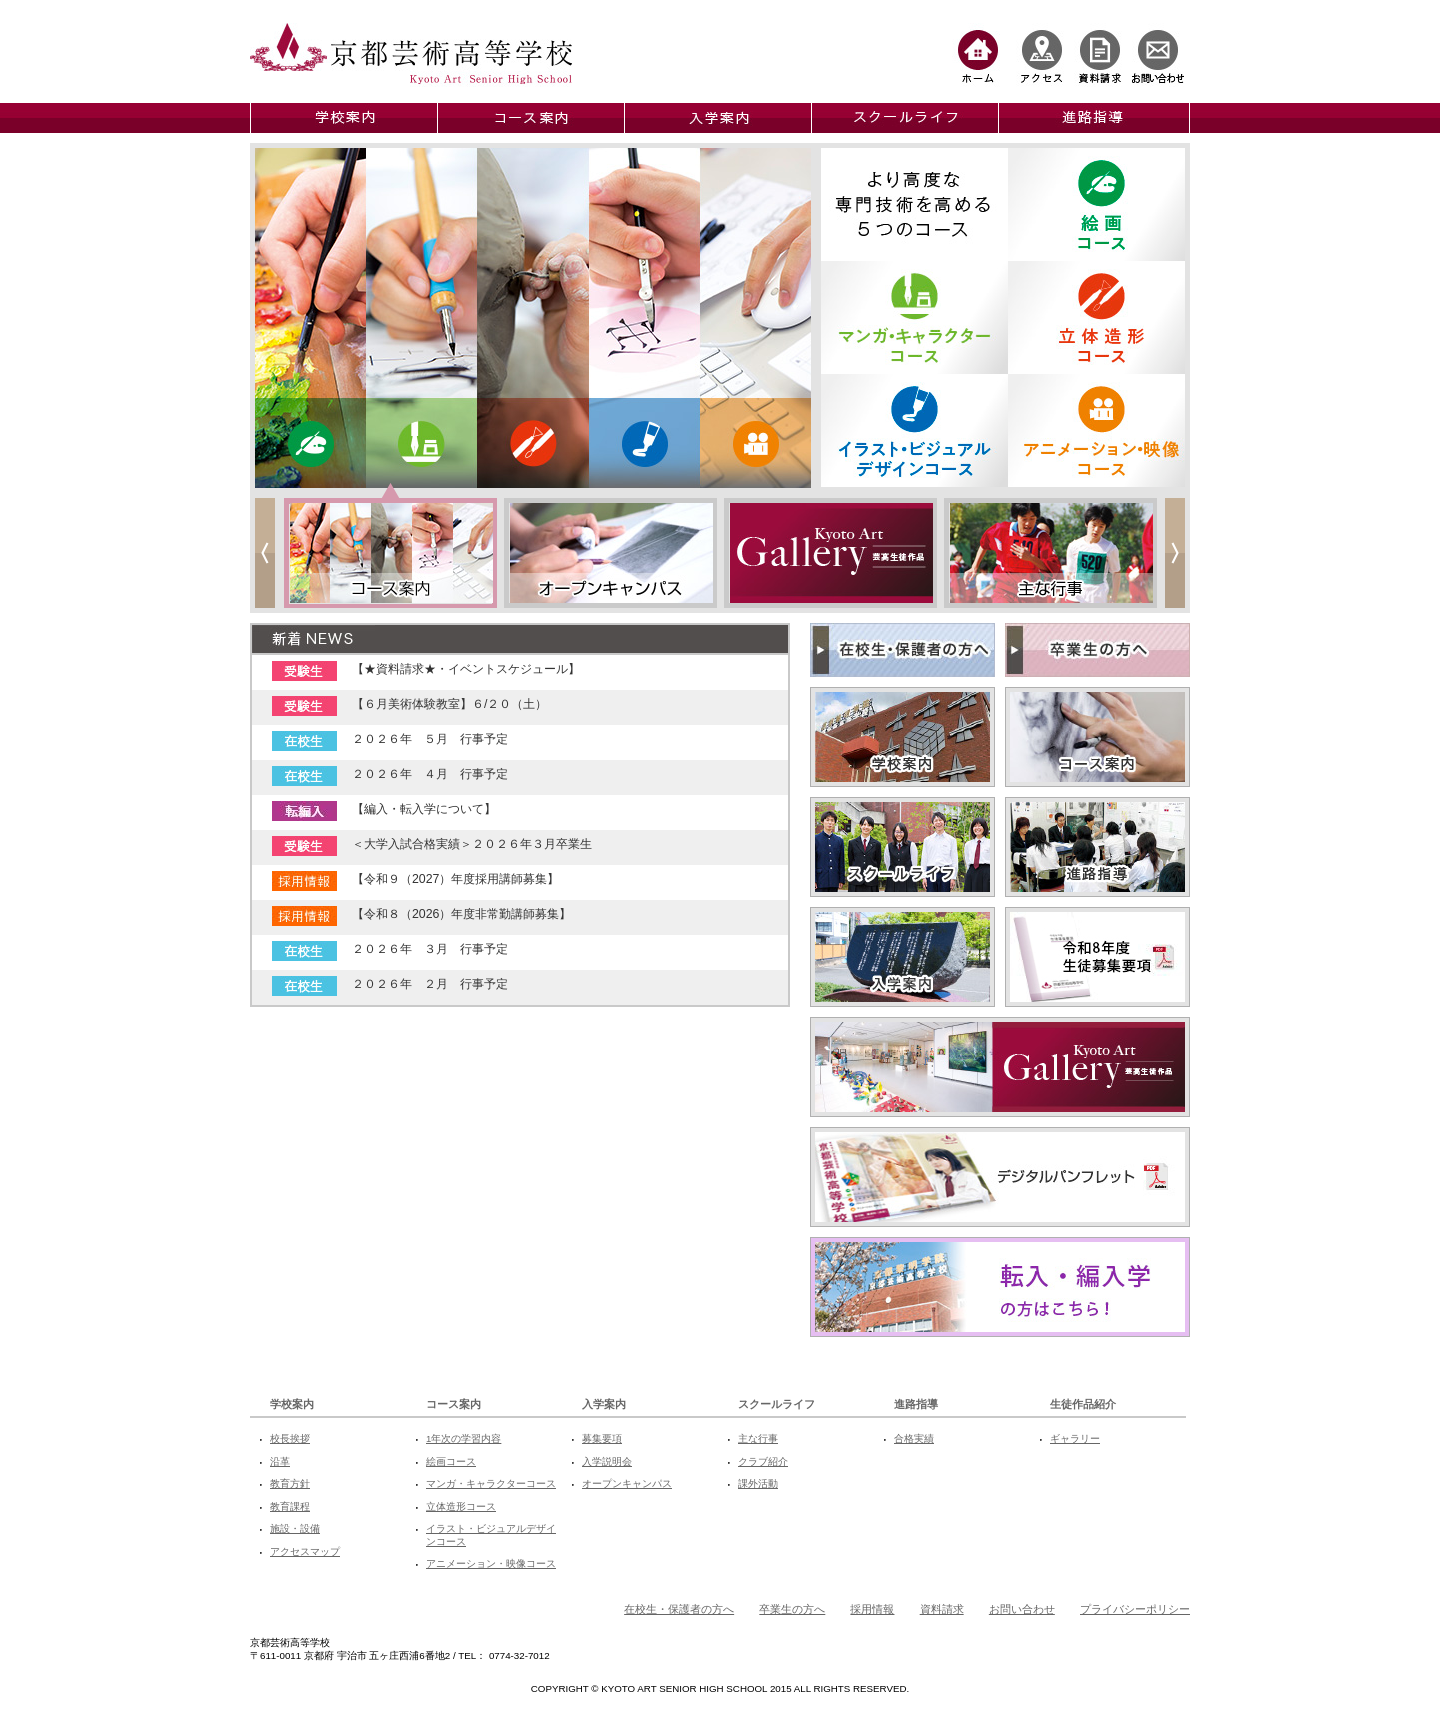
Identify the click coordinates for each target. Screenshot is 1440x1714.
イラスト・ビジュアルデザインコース (491, 1534)
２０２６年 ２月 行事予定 (430, 984)
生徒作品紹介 (1083, 1404)
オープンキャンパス (627, 1483)
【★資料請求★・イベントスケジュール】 (466, 669)
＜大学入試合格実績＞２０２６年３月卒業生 (472, 844)
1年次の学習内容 (463, 1438)
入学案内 (604, 1404)
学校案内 (292, 1404)
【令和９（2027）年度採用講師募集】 (455, 879)
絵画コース (451, 1461)
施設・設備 (295, 1528)
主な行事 (758, 1438)
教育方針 (290, 1483)
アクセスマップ (305, 1551)
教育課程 (290, 1506)
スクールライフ (776, 1404)
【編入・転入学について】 (424, 809)
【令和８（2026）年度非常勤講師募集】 (461, 914)
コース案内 (453, 1404)
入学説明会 (607, 1461)
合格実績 (914, 1438)
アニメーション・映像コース (491, 1563)
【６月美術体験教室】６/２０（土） (449, 704)
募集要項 (602, 1438)
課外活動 (758, 1483)
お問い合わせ (1022, 1609)
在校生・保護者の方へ (679, 1609)
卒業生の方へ (792, 1609)
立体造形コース (461, 1506)
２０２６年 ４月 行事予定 (430, 774)
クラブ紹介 (763, 1461)
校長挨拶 (290, 1438)
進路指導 (916, 1404)
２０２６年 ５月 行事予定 (430, 739)
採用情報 (872, 1609)
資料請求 (942, 1609)
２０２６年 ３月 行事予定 (430, 949)
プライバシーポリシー (1135, 1609)
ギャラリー (1075, 1438)
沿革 (280, 1461)
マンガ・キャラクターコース (491, 1483)
